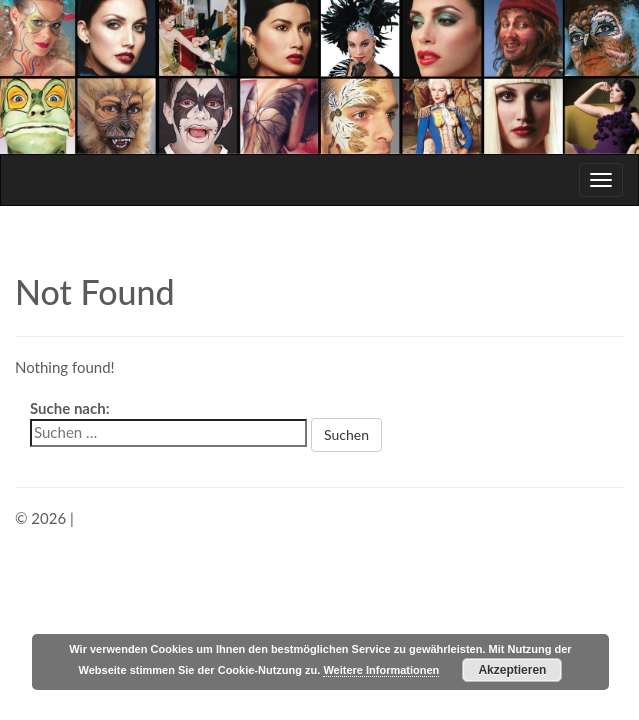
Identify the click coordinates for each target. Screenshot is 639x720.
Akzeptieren (512, 670)
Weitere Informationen (381, 670)
